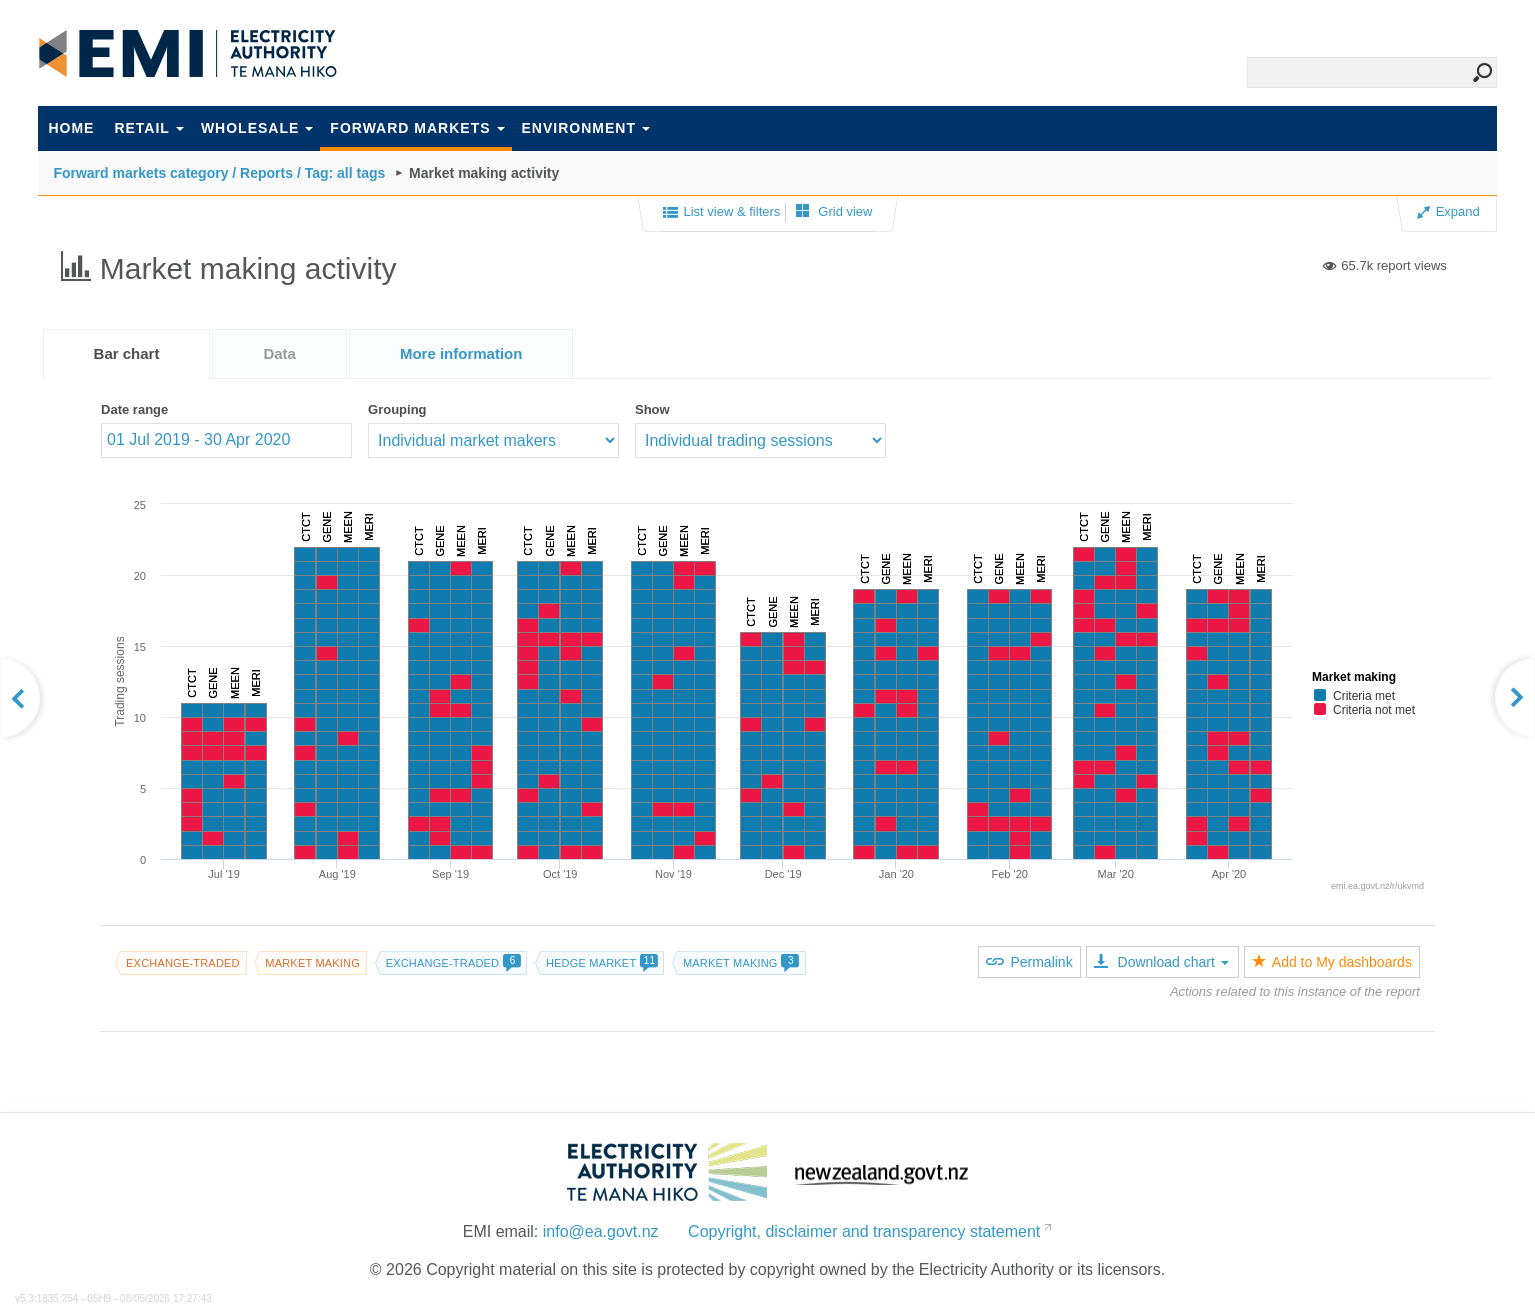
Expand (1448, 211)
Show (652, 409)
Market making (312, 963)
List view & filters (722, 213)
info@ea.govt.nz (601, 1231)
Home (71, 128)
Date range (134, 409)
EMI (188, 54)
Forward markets (417, 128)
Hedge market (601, 963)
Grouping (397, 409)
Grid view (834, 211)
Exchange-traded (183, 963)
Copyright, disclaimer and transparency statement (864, 1231)
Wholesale (257, 128)
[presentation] (461, 354)
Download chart (1161, 962)
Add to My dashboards (1332, 962)
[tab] (127, 354)
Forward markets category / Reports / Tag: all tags (219, 173)
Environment (586, 128)
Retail (149, 128)
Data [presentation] (279, 353)
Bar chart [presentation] (127, 353)
